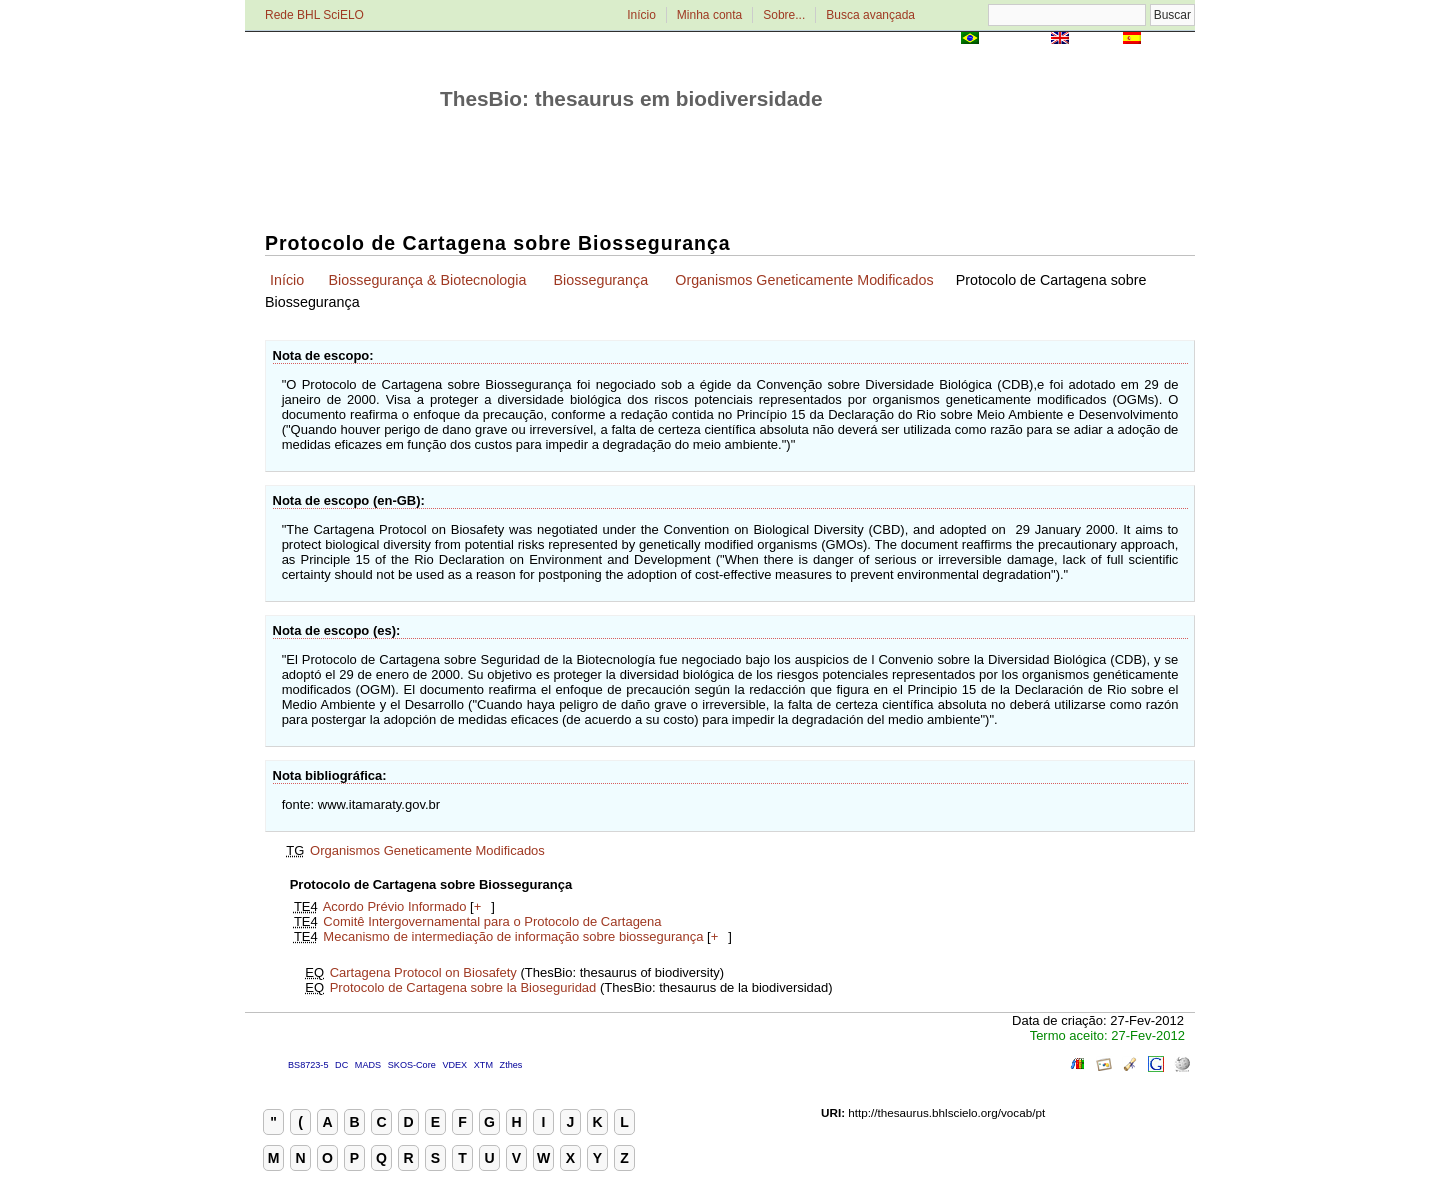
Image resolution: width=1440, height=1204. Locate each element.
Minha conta (709, 15)
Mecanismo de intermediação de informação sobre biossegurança (513, 936)
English (1095, 39)
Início (641, 15)
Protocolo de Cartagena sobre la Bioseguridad (463, 987)
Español (1169, 39)
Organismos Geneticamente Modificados (804, 280)
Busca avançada (870, 15)
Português (1015, 39)
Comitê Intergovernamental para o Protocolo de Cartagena (492, 921)
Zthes (511, 1065)
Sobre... (784, 15)
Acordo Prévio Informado (395, 906)
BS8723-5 (308, 1065)
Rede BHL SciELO (314, 15)
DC (341, 1065)
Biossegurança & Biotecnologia (427, 280)
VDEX (454, 1065)
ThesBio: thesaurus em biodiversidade (631, 98)
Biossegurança (601, 280)
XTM (483, 1065)
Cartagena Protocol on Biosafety (423, 972)
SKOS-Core (412, 1065)
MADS (368, 1065)
